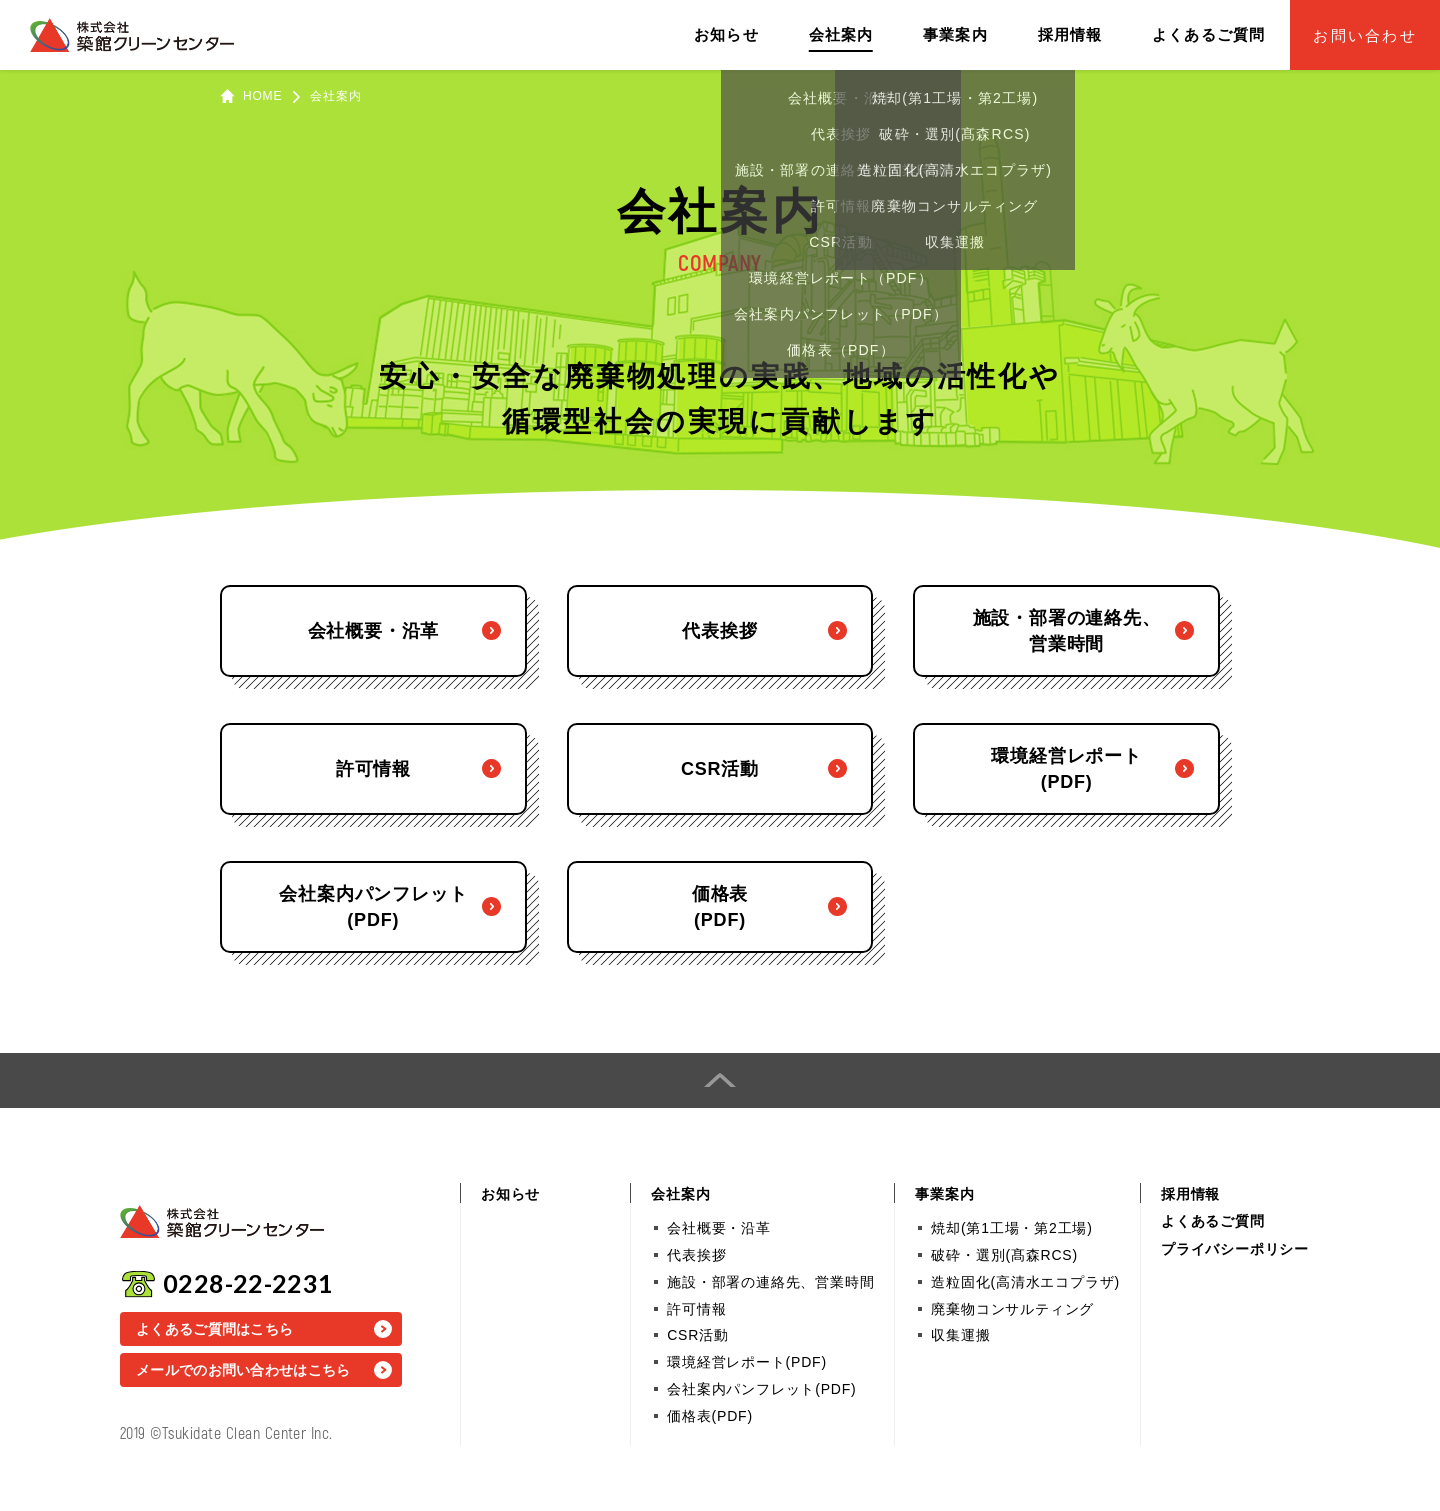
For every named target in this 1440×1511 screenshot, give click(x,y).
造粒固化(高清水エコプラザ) (1025, 1282)
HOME (262, 96)
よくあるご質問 (1208, 34)
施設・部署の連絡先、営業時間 (770, 1282)
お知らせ (726, 34)
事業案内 (955, 34)
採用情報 (1070, 34)
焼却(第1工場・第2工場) (1011, 1228)
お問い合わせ (1365, 35)
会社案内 (841, 34)
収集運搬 (960, 1335)
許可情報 (696, 1309)
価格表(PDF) (710, 1416)
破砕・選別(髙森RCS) (1004, 1255)
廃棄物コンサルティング (1012, 1309)
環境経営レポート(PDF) (747, 1362)
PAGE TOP (720, 1080)
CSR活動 (698, 1335)
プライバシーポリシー (1235, 1249)
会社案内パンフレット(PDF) (761, 1389)
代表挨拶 (696, 1255)
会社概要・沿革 (719, 1228)
